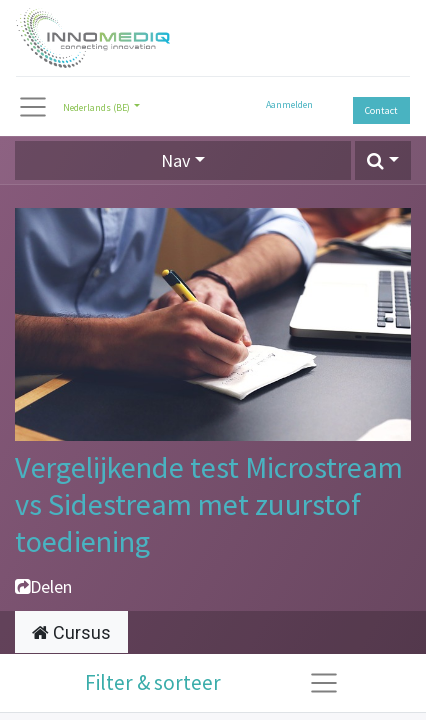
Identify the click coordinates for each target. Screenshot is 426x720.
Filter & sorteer (153, 682)
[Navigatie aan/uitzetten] (324, 683)
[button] (383, 160)
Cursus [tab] (71, 632)
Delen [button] (43, 586)
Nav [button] (175, 160)
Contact (381, 110)
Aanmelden (289, 104)
